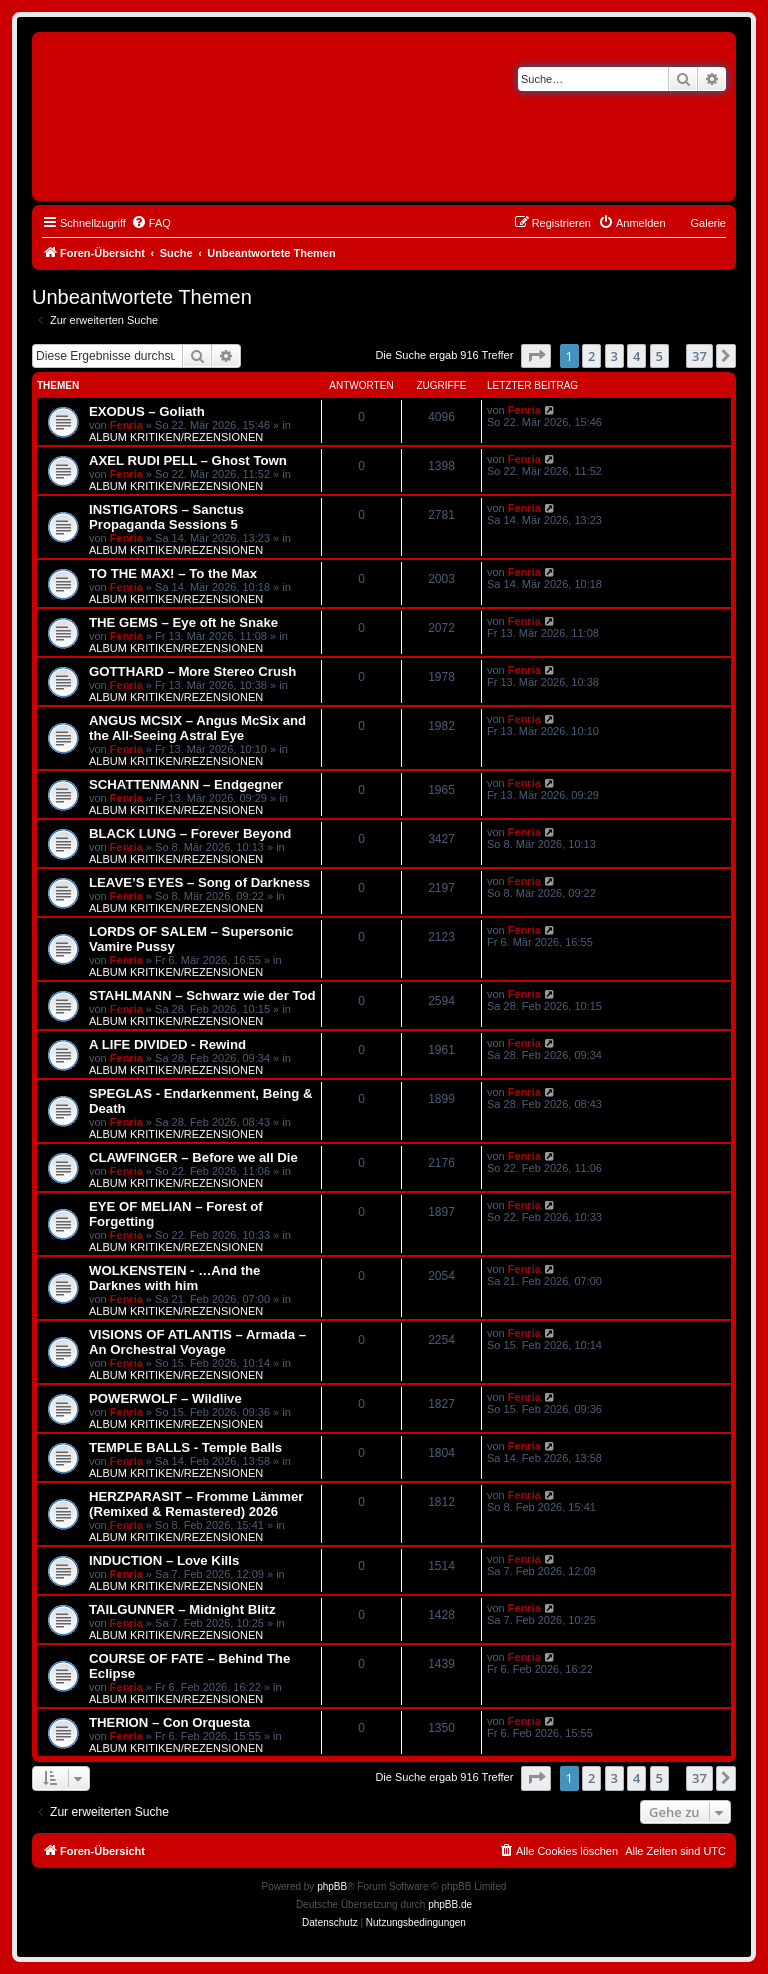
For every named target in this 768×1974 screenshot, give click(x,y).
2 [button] (591, 356)
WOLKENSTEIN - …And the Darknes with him (174, 1278)
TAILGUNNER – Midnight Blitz (182, 1609)
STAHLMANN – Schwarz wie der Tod (202, 995)
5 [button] (659, 356)
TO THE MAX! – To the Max (173, 573)
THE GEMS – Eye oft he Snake (183, 622)
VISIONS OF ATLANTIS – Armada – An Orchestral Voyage (197, 1342)
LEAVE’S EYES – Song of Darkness (199, 882)
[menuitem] (151, 223)
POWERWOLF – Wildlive (165, 1398)
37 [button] (699, 356)
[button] (536, 356)
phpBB (332, 1886)
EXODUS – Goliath (147, 411)
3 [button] (614, 356)
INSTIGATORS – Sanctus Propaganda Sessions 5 (166, 517)
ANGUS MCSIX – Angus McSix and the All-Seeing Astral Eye (197, 728)
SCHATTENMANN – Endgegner (186, 784)
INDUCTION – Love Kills (164, 1560)
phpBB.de (450, 1904)
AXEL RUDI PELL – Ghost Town (188, 460)
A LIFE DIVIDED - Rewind (167, 1044)
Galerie (708, 223)
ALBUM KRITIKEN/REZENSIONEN (176, 437)
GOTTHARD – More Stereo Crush (192, 671)
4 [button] (636, 356)
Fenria (126, 425)
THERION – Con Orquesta (169, 1722)
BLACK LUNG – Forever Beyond (190, 833)
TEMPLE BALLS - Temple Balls (185, 1447)
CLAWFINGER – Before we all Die (193, 1157)
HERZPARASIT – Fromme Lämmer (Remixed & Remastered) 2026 (196, 1504)
